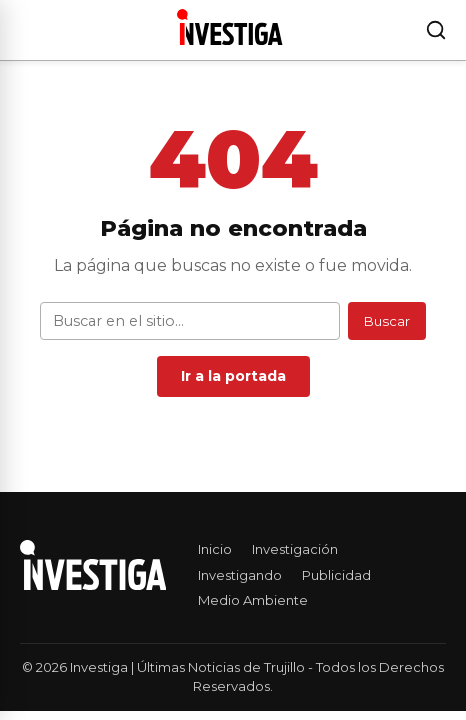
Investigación (295, 549)
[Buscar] (436, 30)
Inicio (215, 549)
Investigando (240, 575)
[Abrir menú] (24, 30)
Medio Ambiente (253, 600)
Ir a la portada (233, 376)
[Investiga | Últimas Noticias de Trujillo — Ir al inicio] (229, 27)
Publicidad (336, 575)
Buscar (387, 321)
